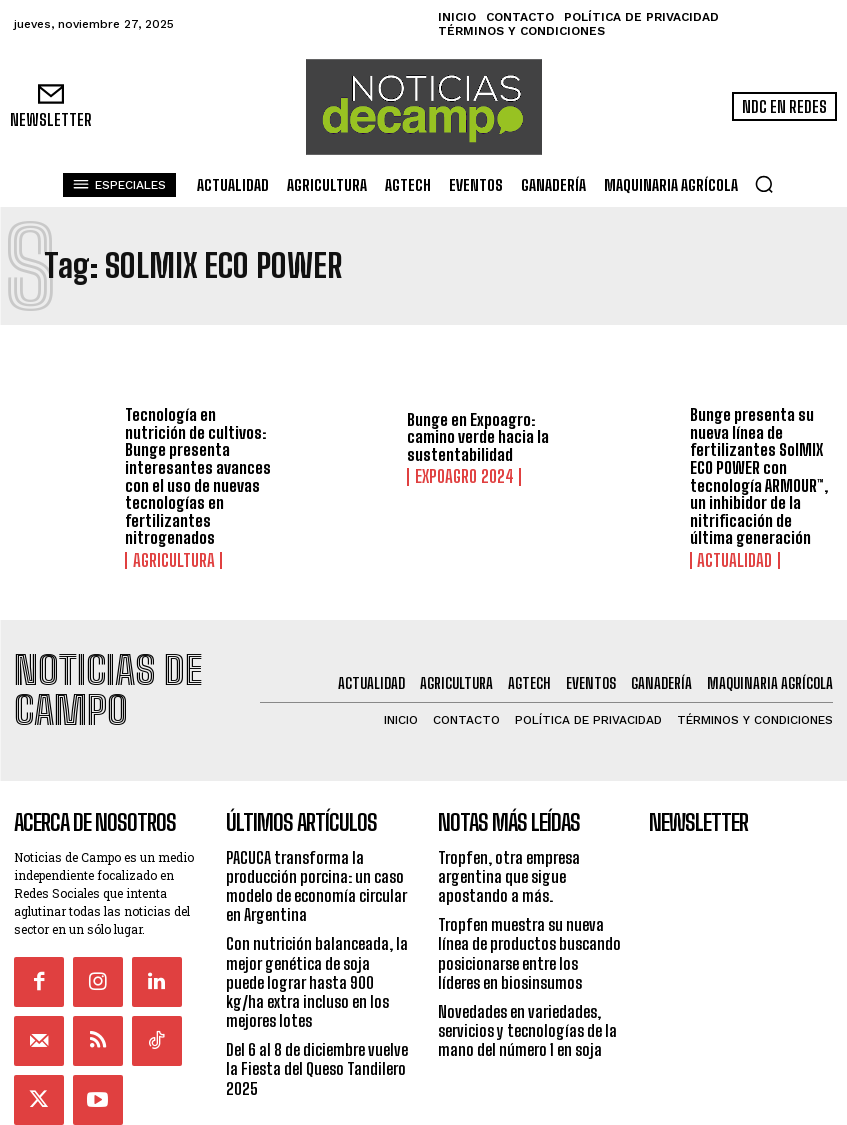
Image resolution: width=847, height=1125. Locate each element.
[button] (764, 184)
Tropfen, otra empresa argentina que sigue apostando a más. (509, 820)
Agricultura (165, 559)
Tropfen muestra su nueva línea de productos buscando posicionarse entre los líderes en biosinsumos (529, 898)
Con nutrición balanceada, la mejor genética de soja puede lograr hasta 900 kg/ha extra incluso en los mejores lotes (317, 927)
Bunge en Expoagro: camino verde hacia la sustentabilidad (478, 438)
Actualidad (727, 559)
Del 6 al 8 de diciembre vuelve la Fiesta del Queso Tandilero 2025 (317, 1013)
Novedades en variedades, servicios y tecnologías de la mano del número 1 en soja (527, 975)
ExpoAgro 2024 (455, 477)
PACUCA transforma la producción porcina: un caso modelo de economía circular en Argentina (316, 830)
